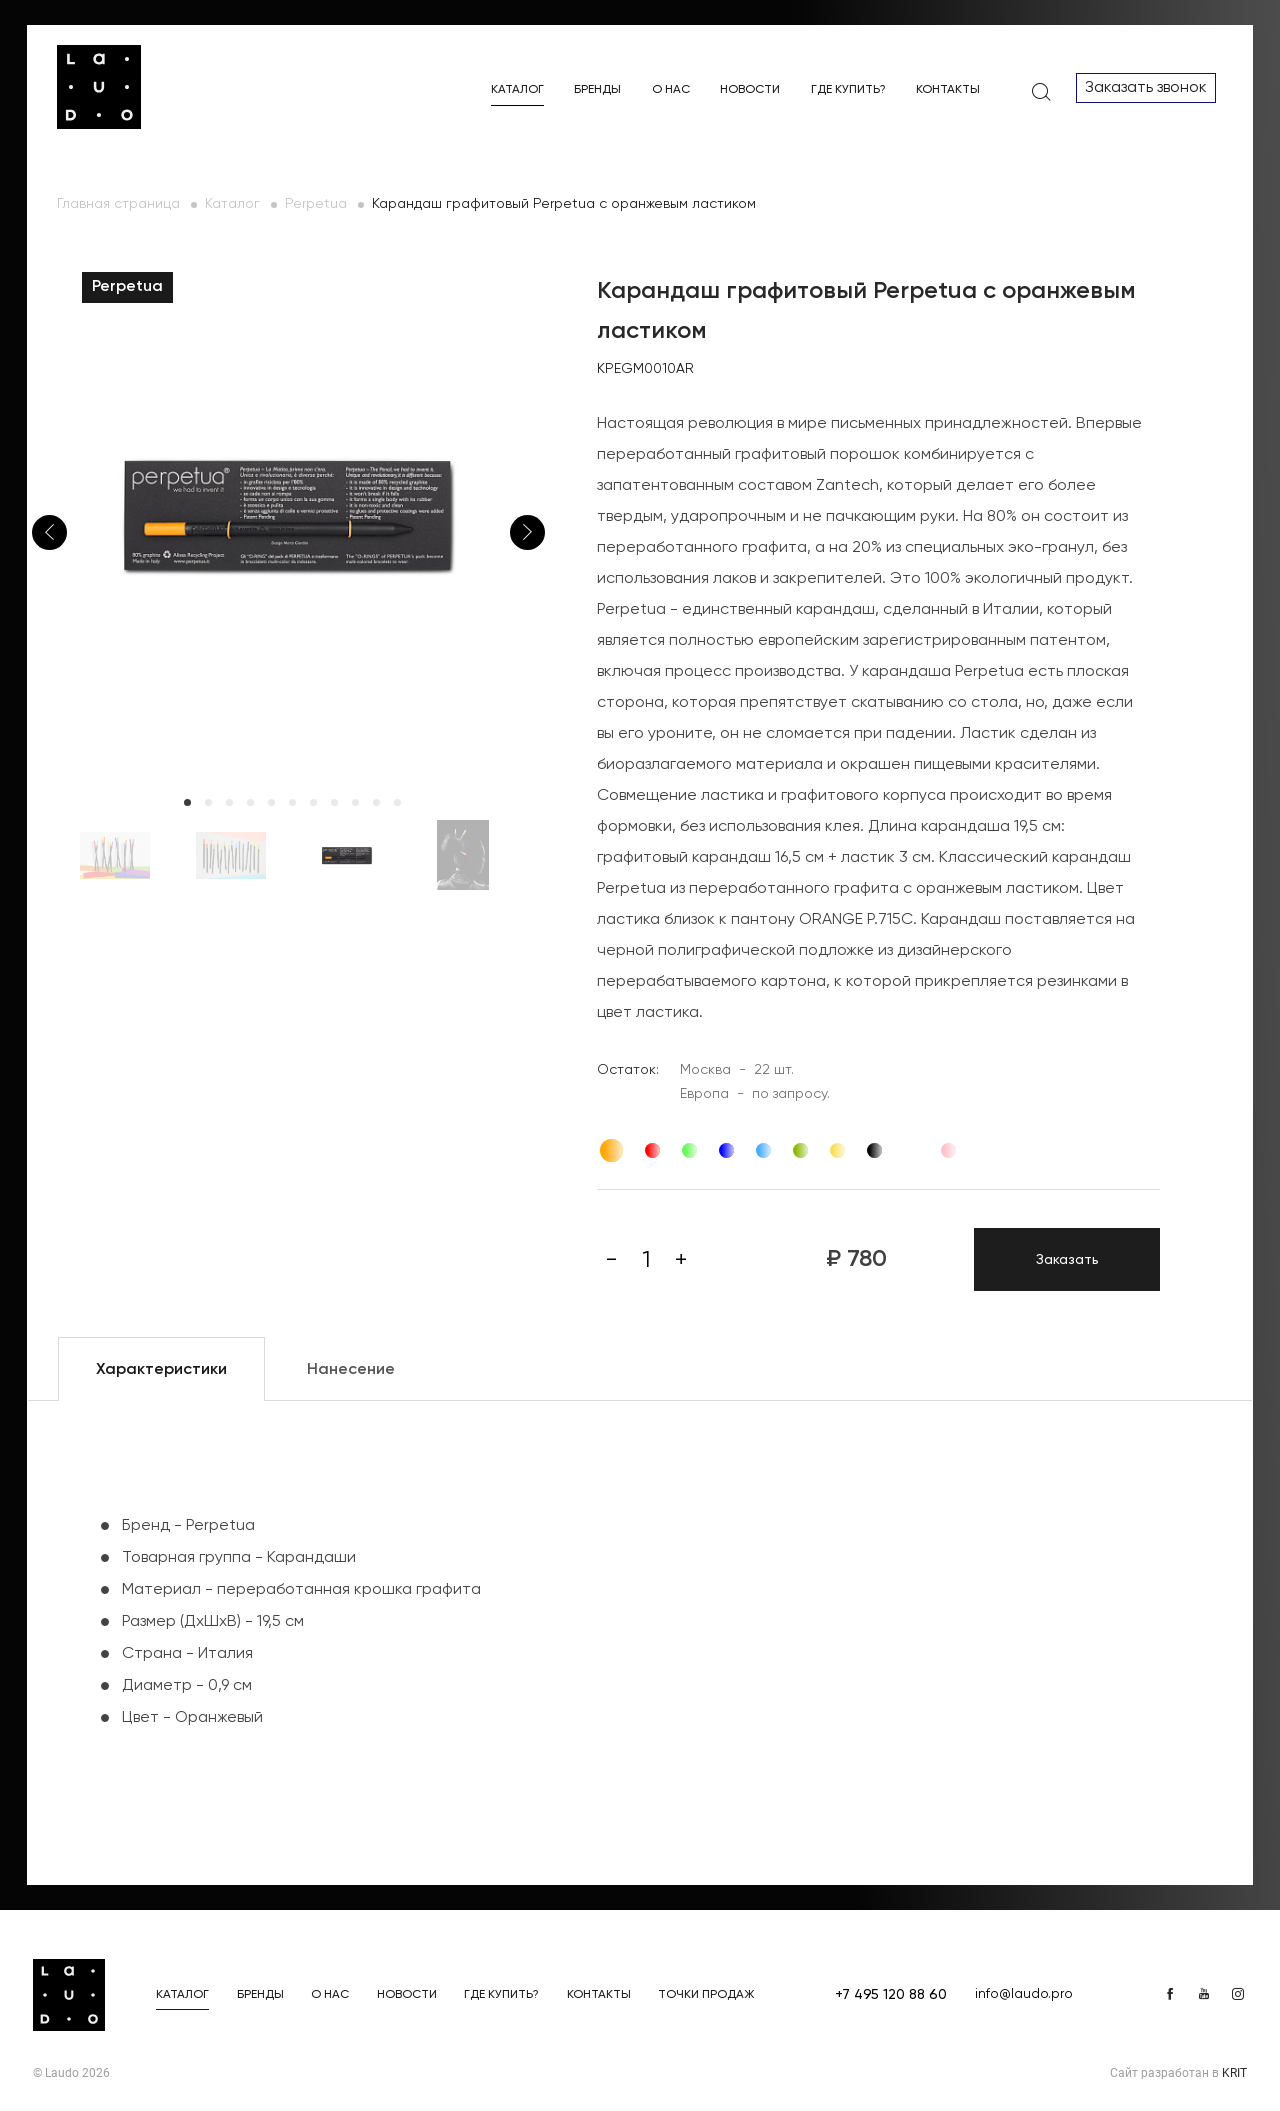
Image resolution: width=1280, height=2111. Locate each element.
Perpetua (316, 204)
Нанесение (351, 1370)
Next (527, 532)
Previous (49, 532)
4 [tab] (250, 802)
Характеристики (161, 1370)
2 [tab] (208, 802)
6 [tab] (292, 802)
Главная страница (118, 204)
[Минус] (611, 1260)
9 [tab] (355, 802)
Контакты (948, 90)
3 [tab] (229, 802)
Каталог (517, 90)
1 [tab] (187, 802)
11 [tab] (397, 802)
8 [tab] (334, 802)
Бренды (597, 90)
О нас (671, 90)
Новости (750, 90)
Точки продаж (706, 1995)
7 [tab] (313, 802)
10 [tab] (376, 802)
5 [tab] (271, 802)
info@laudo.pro (1024, 1994)
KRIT (1234, 2073)
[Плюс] (681, 1260)
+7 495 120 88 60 (891, 1995)
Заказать (1067, 1260)
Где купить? (848, 90)
